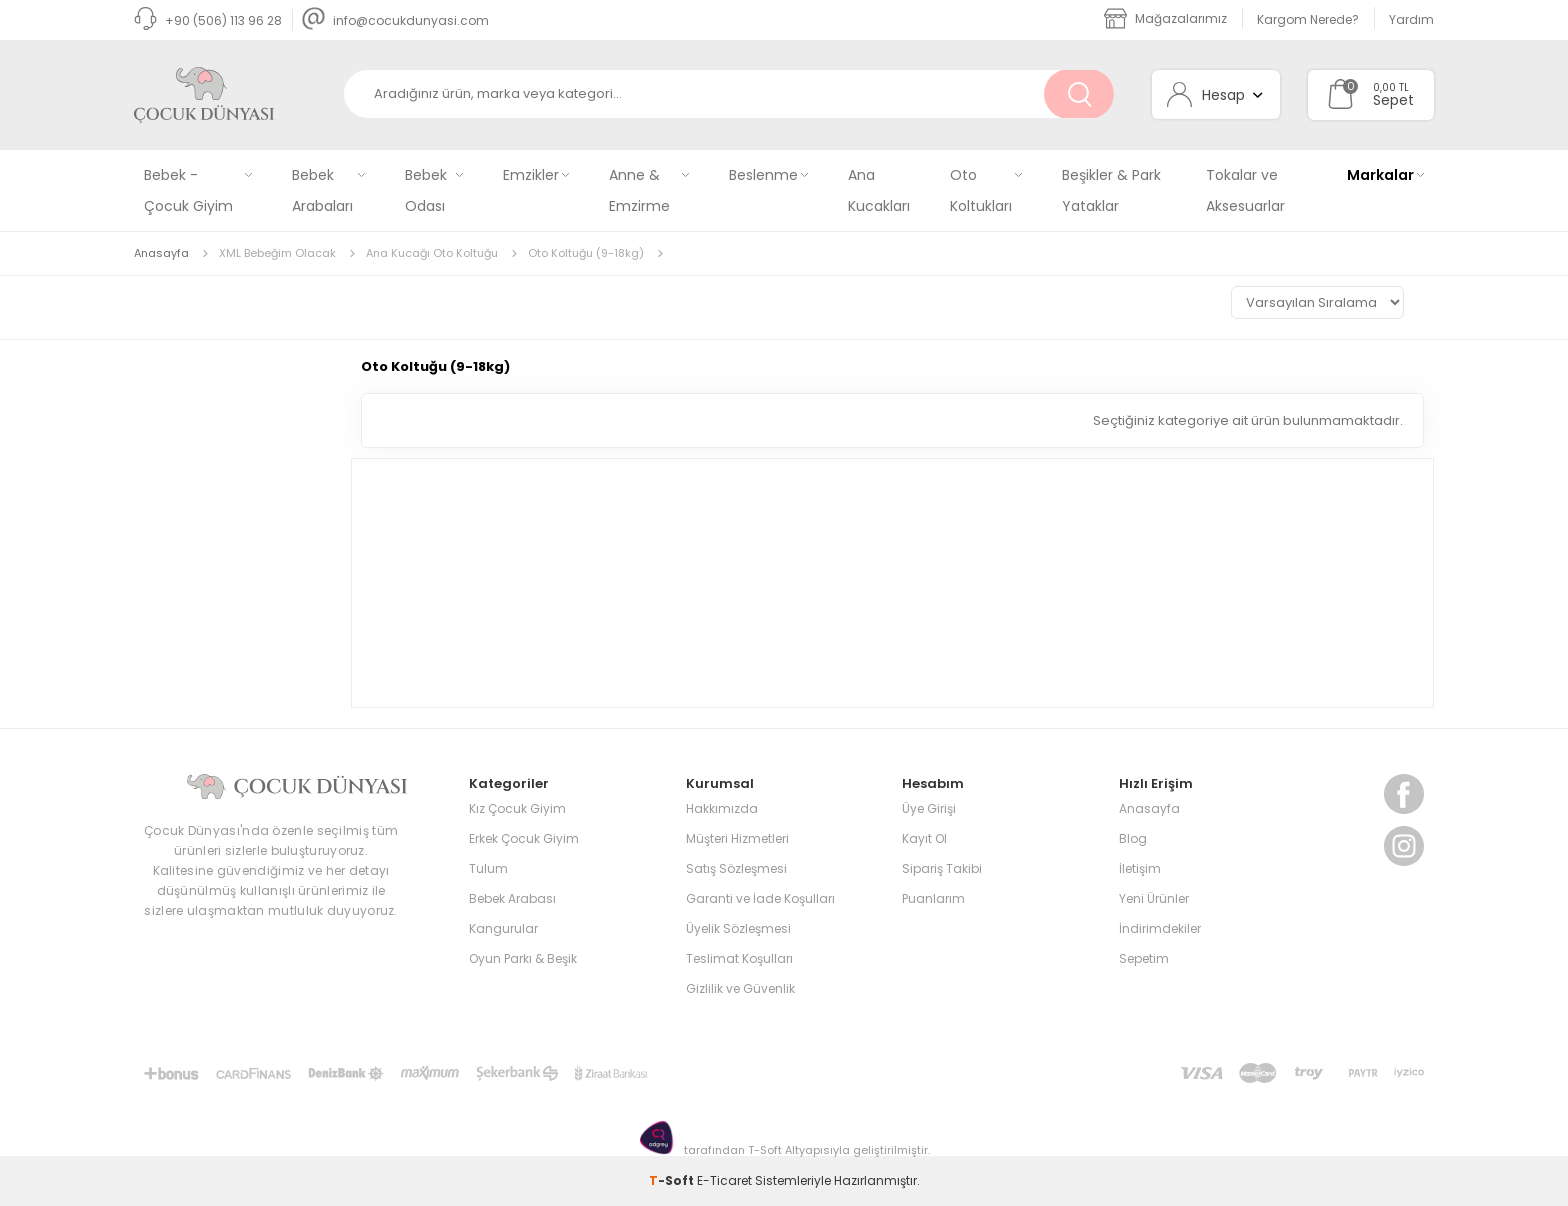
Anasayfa (1149, 808)
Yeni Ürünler (1154, 898)
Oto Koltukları (981, 190)
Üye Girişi (929, 808)
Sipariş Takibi (942, 868)
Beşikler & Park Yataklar (1111, 190)
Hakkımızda (722, 808)
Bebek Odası (426, 190)
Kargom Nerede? (1308, 19)
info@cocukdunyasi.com (395, 20)
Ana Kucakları (879, 190)
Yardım (1411, 19)
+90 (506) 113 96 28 (208, 20)
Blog (1133, 838)
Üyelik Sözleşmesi (738, 928)
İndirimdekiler (1160, 928)
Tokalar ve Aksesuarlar (1245, 190)
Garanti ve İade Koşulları (760, 898)
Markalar (1380, 175)
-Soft (673, 1180)
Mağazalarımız (1165, 18)
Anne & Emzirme (639, 190)
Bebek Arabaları (322, 190)
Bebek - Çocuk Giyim (188, 190)
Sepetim (1144, 958)
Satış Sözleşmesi (736, 868)
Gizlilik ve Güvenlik (740, 988)
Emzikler (531, 175)
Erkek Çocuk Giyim (524, 838)
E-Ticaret (724, 1180)
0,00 (1384, 87)
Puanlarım (933, 898)
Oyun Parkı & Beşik (523, 958)
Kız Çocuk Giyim (517, 808)
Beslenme (763, 175)
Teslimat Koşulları (739, 958)
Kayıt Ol (924, 838)
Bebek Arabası (512, 898)
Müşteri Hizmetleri (737, 838)
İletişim (1140, 868)
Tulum (488, 868)
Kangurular (503, 928)
